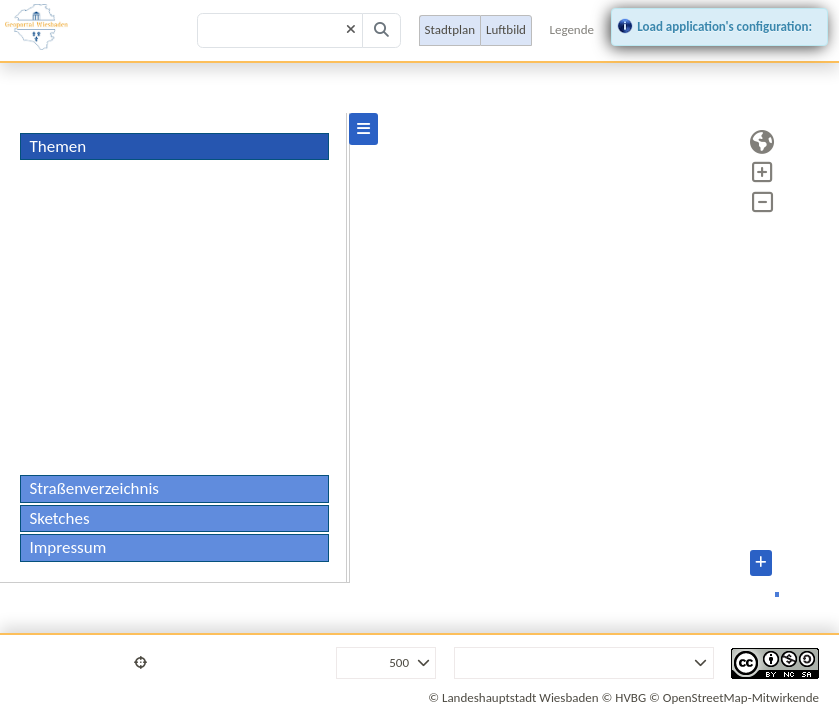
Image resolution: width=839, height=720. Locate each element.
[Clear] (351, 30)
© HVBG (624, 697)
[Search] (382, 31)
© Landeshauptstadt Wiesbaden (513, 697)
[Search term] (280, 31)
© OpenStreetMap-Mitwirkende (734, 697)
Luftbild (506, 29)
